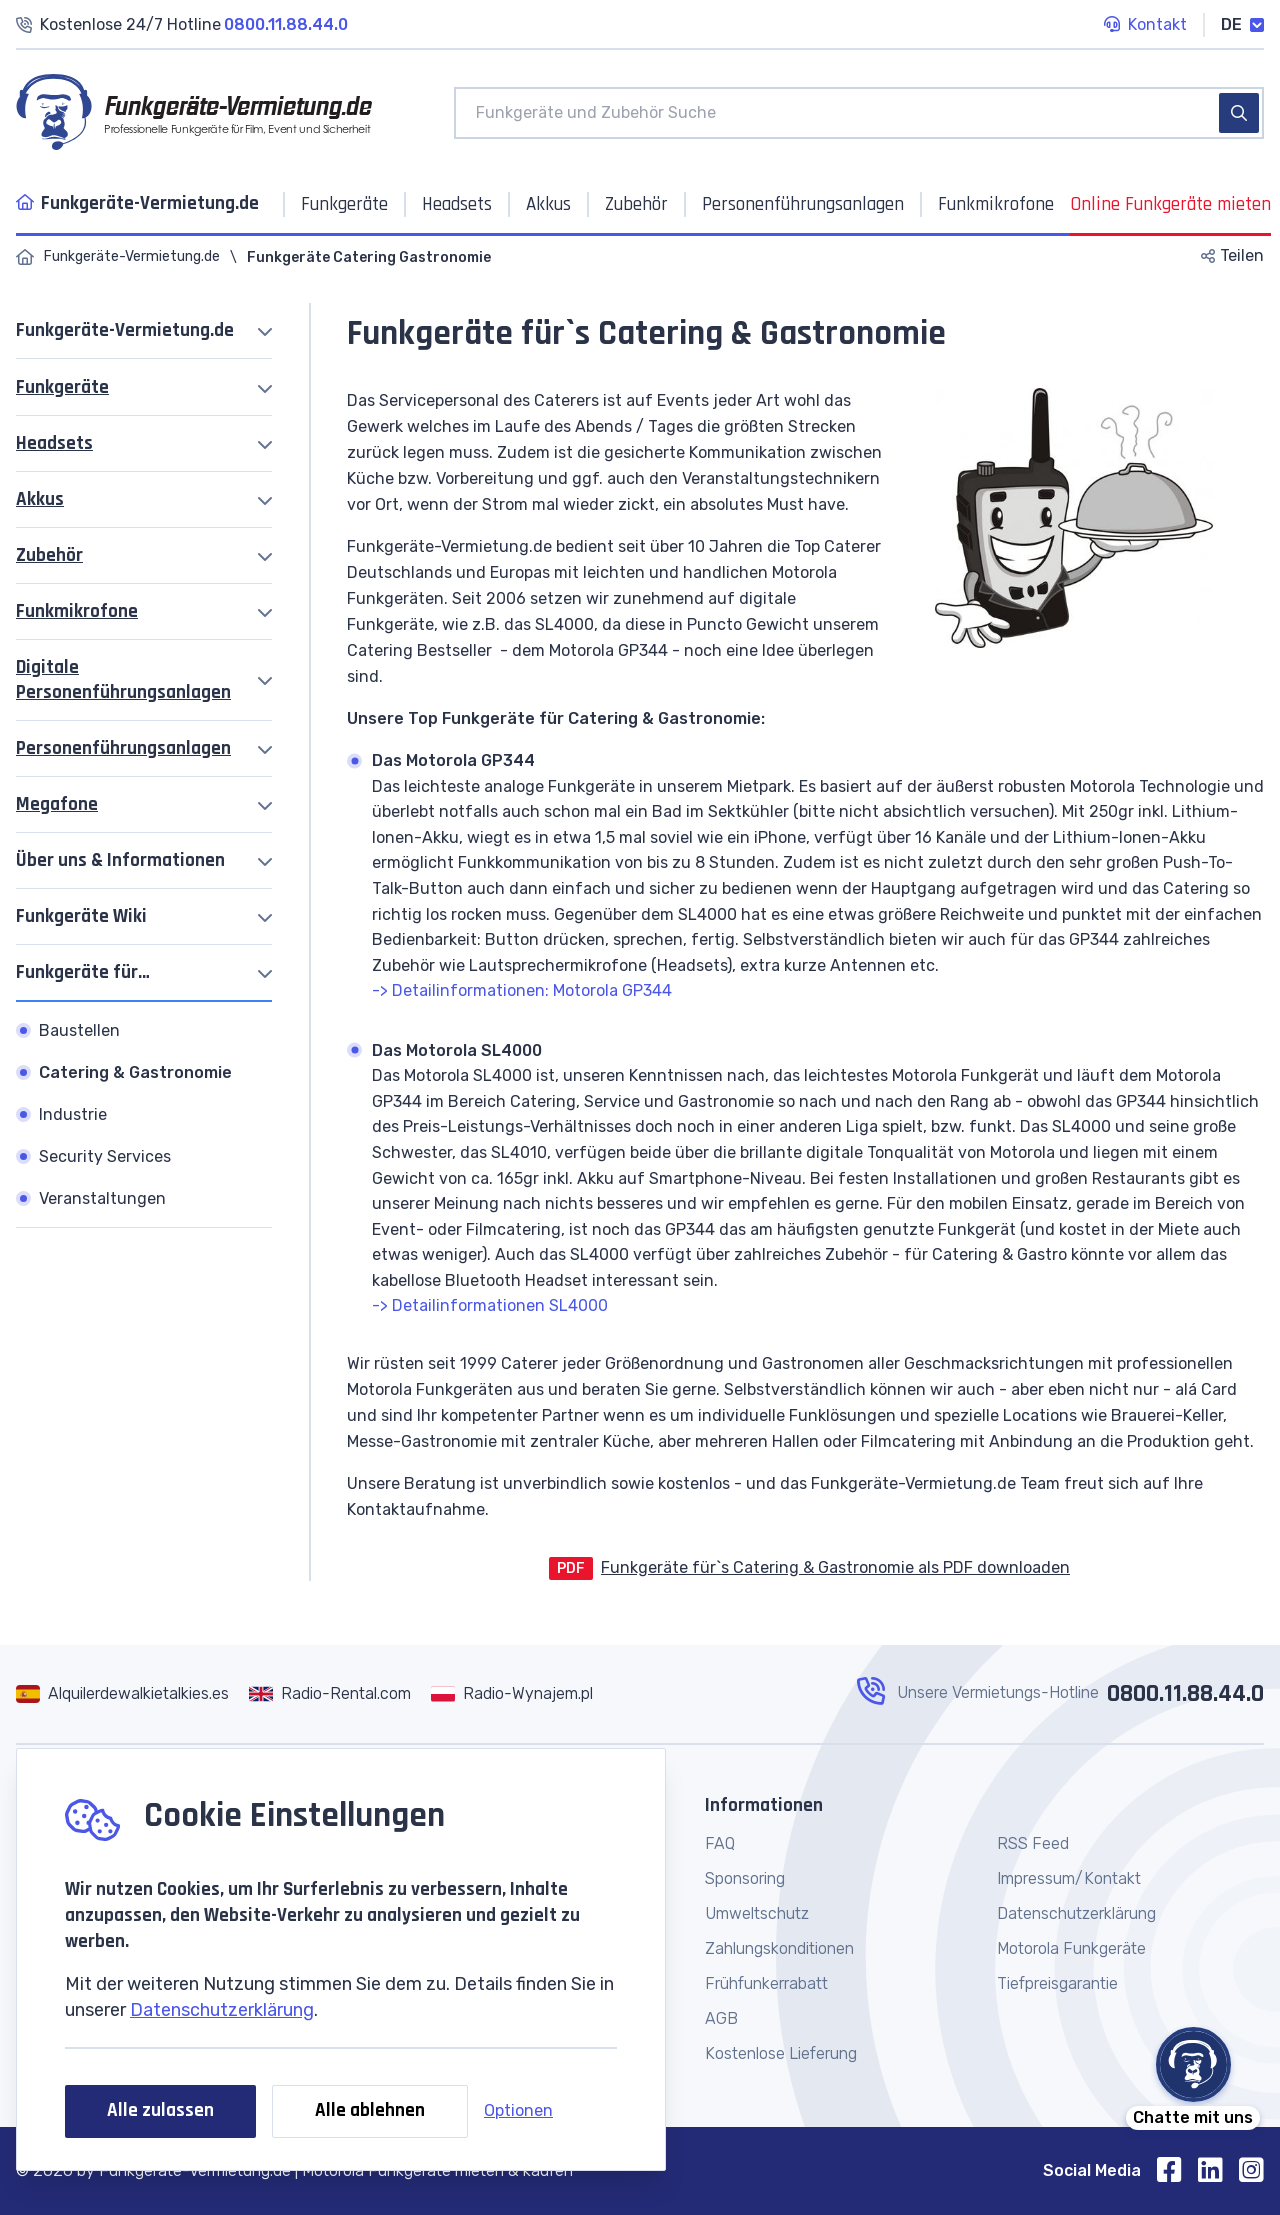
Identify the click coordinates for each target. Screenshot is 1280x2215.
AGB (721, 2018)
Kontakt (1145, 26)
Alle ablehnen (370, 2110)
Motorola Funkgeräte (1071, 1948)
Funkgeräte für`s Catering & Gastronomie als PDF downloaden (835, 1567)
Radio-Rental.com (346, 1693)
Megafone (57, 804)
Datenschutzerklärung (222, 2010)
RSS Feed (1033, 1843)
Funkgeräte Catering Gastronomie (369, 257)
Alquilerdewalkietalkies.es (138, 1693)
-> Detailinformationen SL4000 (490, 1305)
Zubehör (49, 555)
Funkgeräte (62, 387)
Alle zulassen (160, 2110)
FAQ (720, 1843)
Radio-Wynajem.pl (528, 1693)
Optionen (518, 2110)
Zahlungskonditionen (779, 1948)
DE (1242, 24)
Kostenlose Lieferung (781, 2053)
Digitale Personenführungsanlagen (123, 680)
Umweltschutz (757, 1913)
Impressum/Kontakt (1069, 1878)
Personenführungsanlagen (123, 748)
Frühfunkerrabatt (766, 1983)
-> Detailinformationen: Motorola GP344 (522, 990)
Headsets (54, 443)
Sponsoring (745, 1878)
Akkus (40, 499)
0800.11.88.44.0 (1185, 1694)
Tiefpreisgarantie (1057, 1983)
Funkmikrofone (77, 611)
